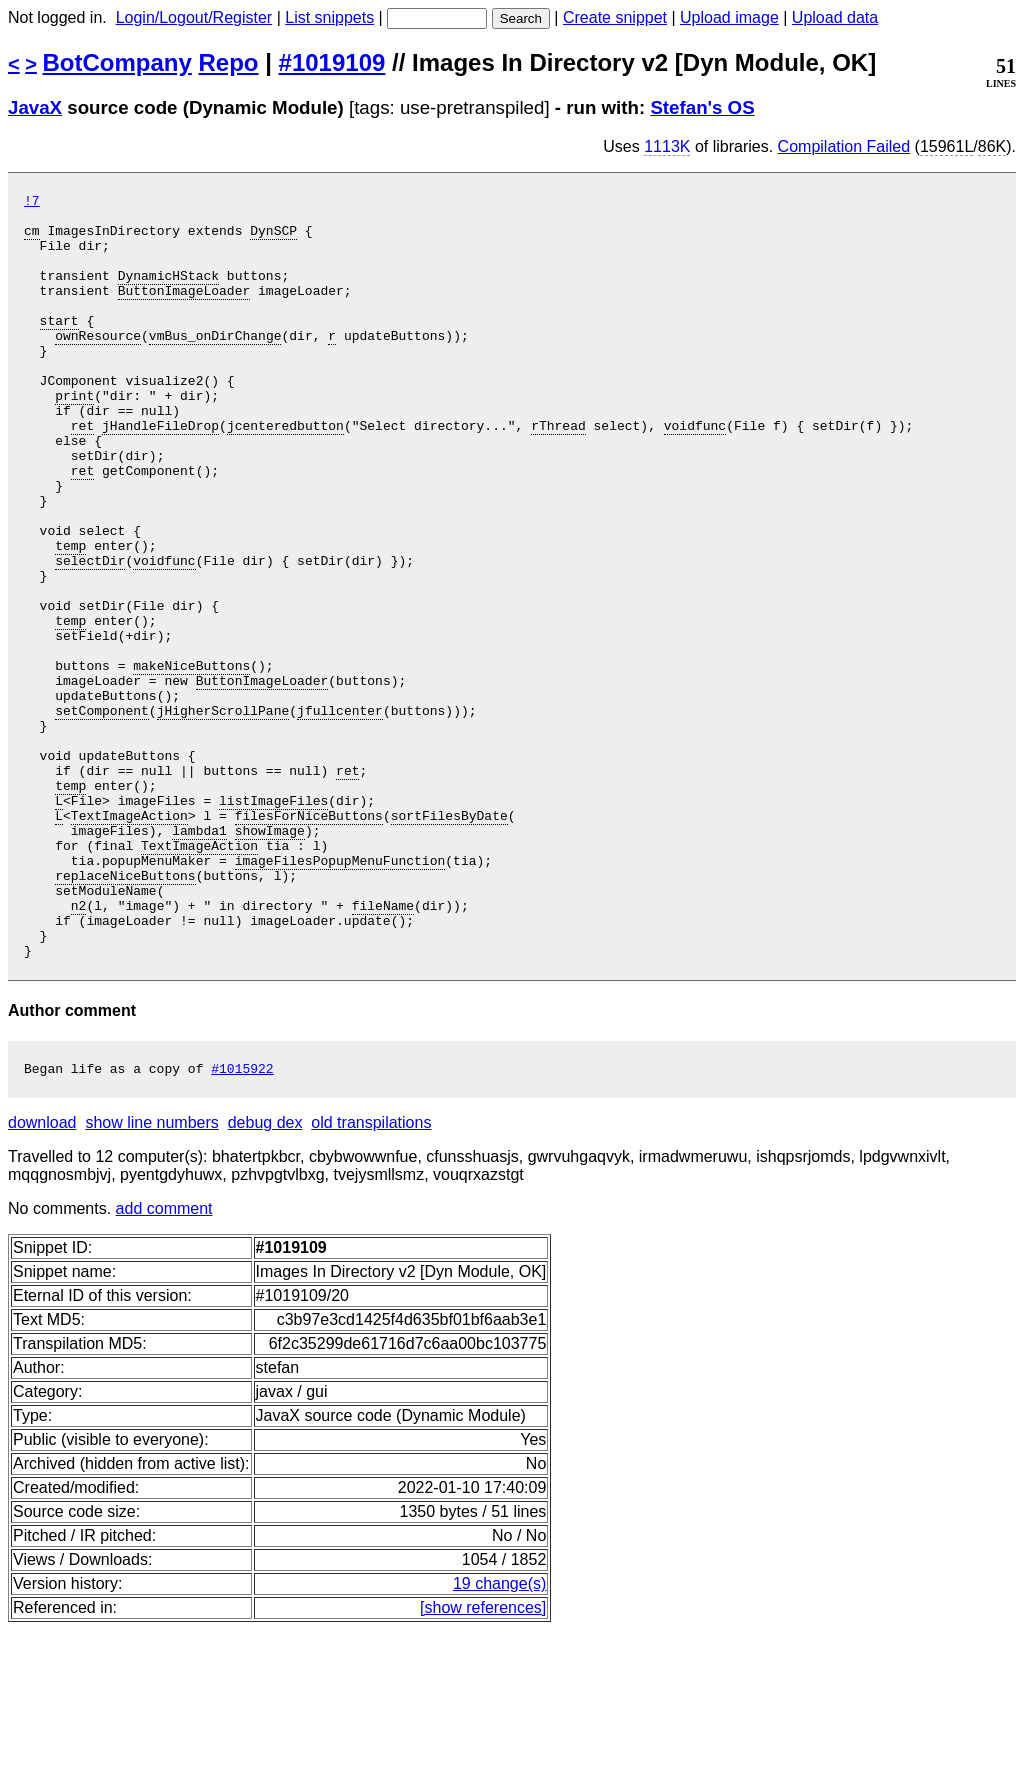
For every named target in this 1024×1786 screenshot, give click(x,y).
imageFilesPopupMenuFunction (340, 995)
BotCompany (117, 62)
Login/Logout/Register (194, 17)
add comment (164, 1364)
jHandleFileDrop (160, 473)
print (74, 437)
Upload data (835, 17)
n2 (79, 1049)
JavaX (35, 107)
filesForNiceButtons (309, 941)
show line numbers (151, 1278)
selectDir (90, 635)
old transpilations (371, 1278)
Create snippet (615, 17)
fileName (383, 1049)
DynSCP (273, 239)
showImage (270, 959)
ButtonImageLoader (184, 311)
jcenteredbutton (285, 473)
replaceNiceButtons (125, 1013)
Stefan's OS (702, 107)
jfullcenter (340, 815)
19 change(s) (499, 1739)
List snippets (329, 17)
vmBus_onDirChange (215, 365)
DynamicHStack (168, 293)
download (42, 1278)
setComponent (102, 815)
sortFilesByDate (449, 941)
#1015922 (242, 1224)
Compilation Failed (844, 146)
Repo (229, 62)
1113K (667, 146)
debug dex (265, 1278)
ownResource (98, 365)
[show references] (483, 1763)
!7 (32, 203)
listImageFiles (273, 923)
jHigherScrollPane (223, 815)
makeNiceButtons (191, 761)
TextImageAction (129, 941)
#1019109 (332, 62)
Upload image (729, 17)
